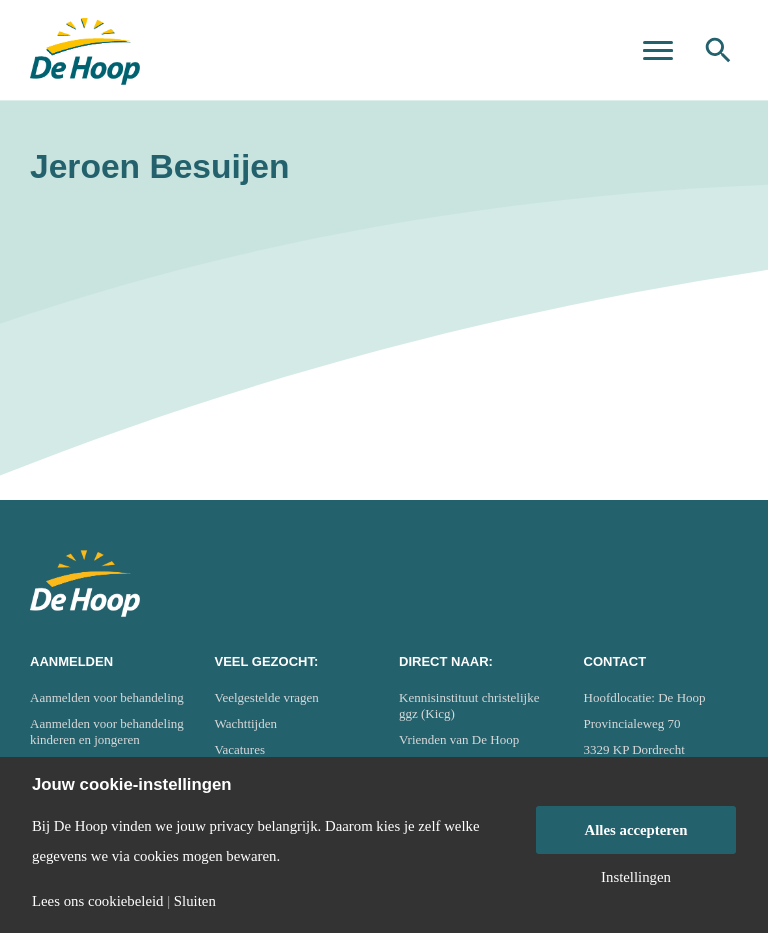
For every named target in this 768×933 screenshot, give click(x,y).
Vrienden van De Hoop (459, 739)
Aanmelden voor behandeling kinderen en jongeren (107, 731)
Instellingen (636, 877)
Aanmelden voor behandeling (107, 697)
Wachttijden (246, 723)
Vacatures (240, 749)
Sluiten (195, 901)
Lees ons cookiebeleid (97, 901)
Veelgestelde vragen (267, 697)
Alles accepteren (636, 830)
